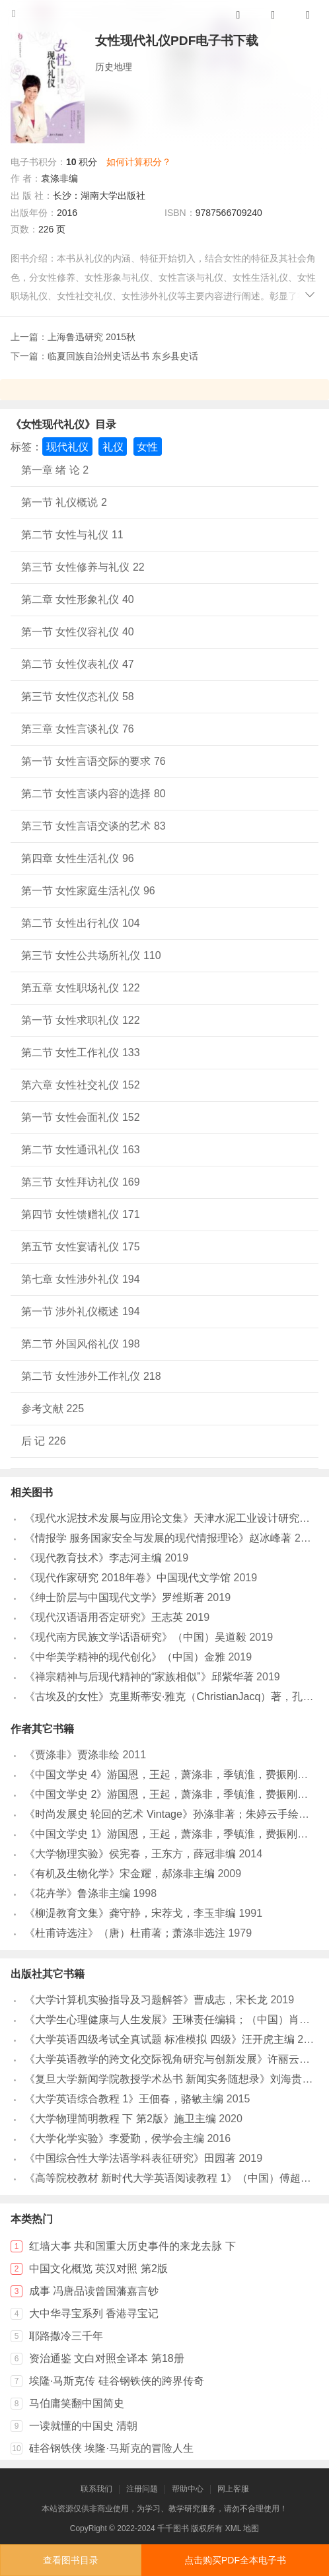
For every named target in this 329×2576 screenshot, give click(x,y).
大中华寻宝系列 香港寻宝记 (94, 2313)
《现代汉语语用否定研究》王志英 (103, 1617)
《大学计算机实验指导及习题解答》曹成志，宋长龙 (146, 1999)
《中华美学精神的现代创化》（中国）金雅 (124, 1657)
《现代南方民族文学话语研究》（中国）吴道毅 (135, 1637)
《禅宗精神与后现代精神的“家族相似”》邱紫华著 (139, 1676)
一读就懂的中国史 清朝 (83, 2425)
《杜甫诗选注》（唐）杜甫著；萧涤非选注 (124, 1933)
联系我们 (96, 2488)
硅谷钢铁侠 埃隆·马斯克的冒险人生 (111, 2448)
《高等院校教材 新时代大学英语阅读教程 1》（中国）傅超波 (167, 2178)
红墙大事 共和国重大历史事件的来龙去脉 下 (132, 2246)
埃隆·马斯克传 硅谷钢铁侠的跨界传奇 (116, 2380)
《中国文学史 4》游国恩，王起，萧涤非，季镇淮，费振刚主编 (171, 1774)
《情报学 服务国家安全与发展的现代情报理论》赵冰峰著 (157, 1538)
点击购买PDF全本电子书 (235, 2560)
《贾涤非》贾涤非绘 (72, 1754)
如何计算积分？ (138, 162)
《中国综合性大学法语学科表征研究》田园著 (130, 2158)
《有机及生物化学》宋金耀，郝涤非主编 (119, 1873)
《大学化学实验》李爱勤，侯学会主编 (114, 2138)
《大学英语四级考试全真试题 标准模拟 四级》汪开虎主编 (159, 2039)
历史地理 (113, 66)
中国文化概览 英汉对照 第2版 (98, 2268)
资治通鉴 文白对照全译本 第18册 (106, 2358)
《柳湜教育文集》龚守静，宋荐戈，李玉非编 (130, 1913)
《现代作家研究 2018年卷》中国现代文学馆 (127, 1577)
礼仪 (113, 446)
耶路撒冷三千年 (66, 2336)
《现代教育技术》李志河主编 (93, 1557)
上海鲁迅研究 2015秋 (91, 337)
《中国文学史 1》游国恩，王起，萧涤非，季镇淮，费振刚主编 (171, 1834)
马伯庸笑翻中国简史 (76, 2403)
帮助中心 (187, 2488)
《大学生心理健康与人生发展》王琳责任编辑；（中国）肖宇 (167, 2019)
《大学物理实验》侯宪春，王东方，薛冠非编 (130, 1853)
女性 (147, 446)
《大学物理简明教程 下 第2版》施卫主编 (120, 2118)
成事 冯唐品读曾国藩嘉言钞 (94, 2291)
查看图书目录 (70, 2560)
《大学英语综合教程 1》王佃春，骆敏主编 (123, 2098)
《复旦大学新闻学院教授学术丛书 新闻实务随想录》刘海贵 (163, 2079)
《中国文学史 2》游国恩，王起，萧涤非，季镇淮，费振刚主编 (171, 1794)
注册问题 (142, 2488)
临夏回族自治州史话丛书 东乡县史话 (123, 356)
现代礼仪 (67, 446)
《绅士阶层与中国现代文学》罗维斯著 (114, 1597)
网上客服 (233, 2488)
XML (233, 2528)
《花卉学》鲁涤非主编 (77, 1893)
